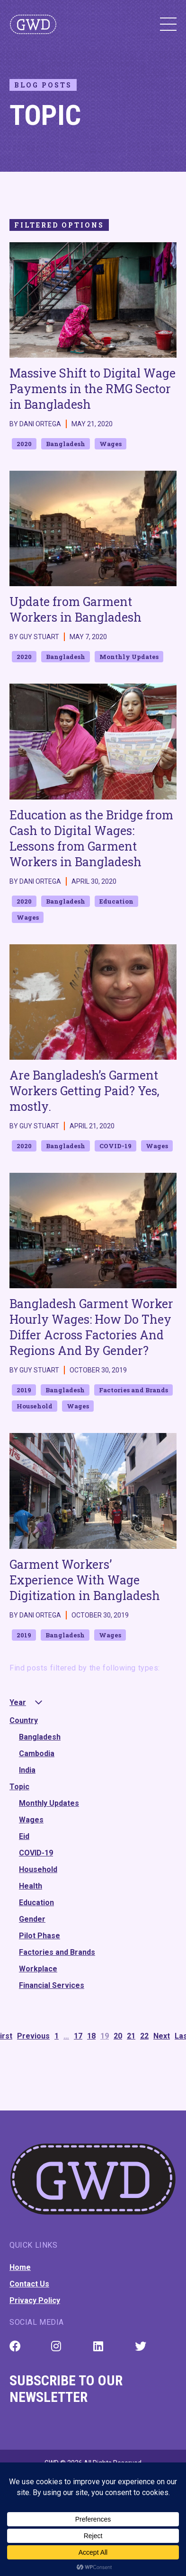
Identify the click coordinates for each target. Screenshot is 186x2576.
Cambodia (36, 1753)
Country (23, 1720)
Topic (19, 1786)
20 (118, 2035)
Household (38, 1869)
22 (144, 2035)
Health (30, 1885)
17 (78, 2035)
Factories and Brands (57, 1952)
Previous (33, 2035)
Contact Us (29, 2283)
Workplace (38, 1968)
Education (36, 1902)
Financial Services (51, 1985)
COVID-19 (36, 1852)
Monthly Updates (49, 1803)
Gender (32, 1919)
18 (91, 2035)
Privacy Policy (34, 2300)
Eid (24, 1836)
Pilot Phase (39, 1935)
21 (131, 2035)
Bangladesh (40, 1736)
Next (161, 2035)
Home (20, 2267)
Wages (31, 1819)
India (27, 1770)
